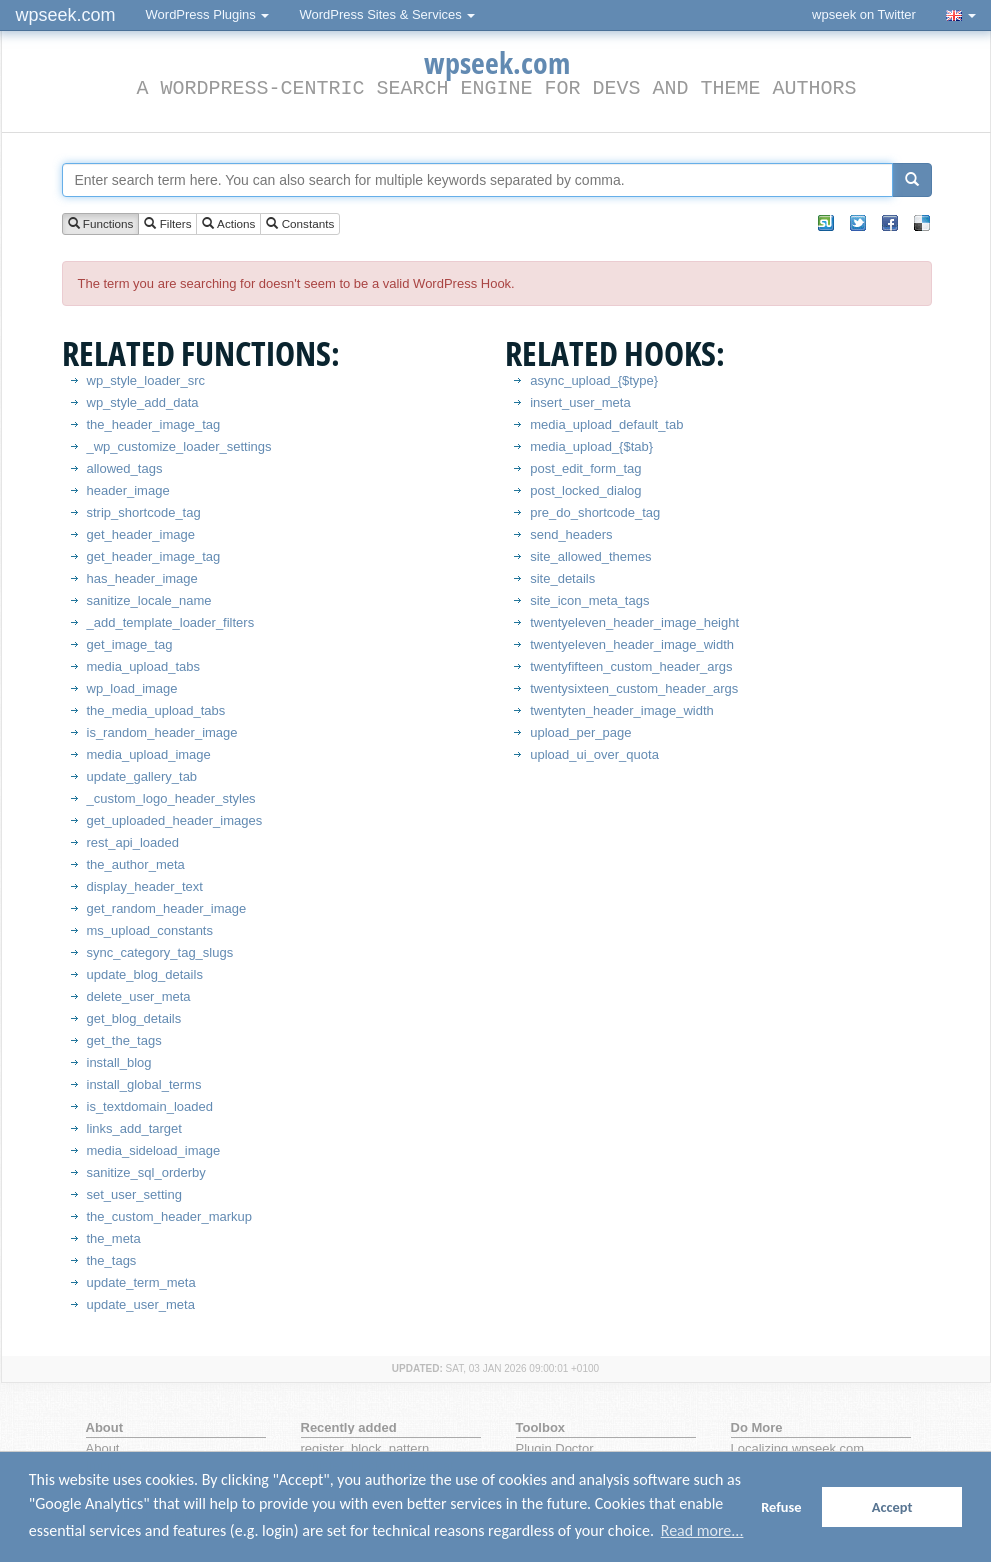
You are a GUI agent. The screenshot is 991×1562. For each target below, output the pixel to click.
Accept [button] (892, 1507)
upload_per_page (580, 732)
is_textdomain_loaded (150, 1106)
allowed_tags (125, 468)
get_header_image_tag (154, 556)
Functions (101, 224)
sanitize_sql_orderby (146, 1172)
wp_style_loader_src (146, 380)
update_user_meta (141, 1304)
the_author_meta (136, 864)
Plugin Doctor (555, 1448)
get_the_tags (124, 1040)
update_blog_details (145, 974)
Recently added (349, 1427)
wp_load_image (132, 688)
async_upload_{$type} (594, 380)
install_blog (119, 1062)
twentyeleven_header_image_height (634, 622)
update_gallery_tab (142, 776)
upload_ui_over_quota (594, 754)
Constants (300, 224)
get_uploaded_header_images (175, 820)
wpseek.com (66, 15)
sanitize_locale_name (149, 600)
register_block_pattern (365, 1448)
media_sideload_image (154, 1150)
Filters (167, 224)
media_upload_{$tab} (591, 446)
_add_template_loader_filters (171, 622)
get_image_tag (130, 644)
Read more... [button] (702, 1530)
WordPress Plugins (208, 14)
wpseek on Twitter (864, 14)
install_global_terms (144, 1084)
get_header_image (141, 534)
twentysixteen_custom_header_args (634, 688)
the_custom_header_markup (170, 1216)
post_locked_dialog (585, 490)
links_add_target (134, 1128)
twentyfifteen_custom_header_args (631, 666)
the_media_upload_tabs (156, 710)
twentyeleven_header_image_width (632, 644)
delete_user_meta (139, 996)
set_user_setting (134, 1194)
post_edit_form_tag (585, 468)
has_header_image (142, 578)
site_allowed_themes (590, 556)
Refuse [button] (781, 1507)
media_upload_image (149, 754)
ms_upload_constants (150, 930)
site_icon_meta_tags (589, 600)
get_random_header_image (167, 908)
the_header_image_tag (154, 424)
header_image (128, 490)
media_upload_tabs (143, 666)
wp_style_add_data (143, 402)
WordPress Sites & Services (387, 14)
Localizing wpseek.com (798, 1448)
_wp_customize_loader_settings (179, 446)
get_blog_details (134, 1018)
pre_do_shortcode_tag (595, 512)
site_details (562, 578)
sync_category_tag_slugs (160, 952)
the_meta (114, 1238)
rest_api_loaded (133, 842)
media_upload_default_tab (606, 424)
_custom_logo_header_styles (171, 798)
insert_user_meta (580, 402)
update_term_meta (141, 1282)
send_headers (571, 534)
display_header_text (145, 886)
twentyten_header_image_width (622, 710)
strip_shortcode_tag (144, 512)
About (103, 1448)
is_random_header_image (162, 732)
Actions (228, 224)
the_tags (112, 1260)
